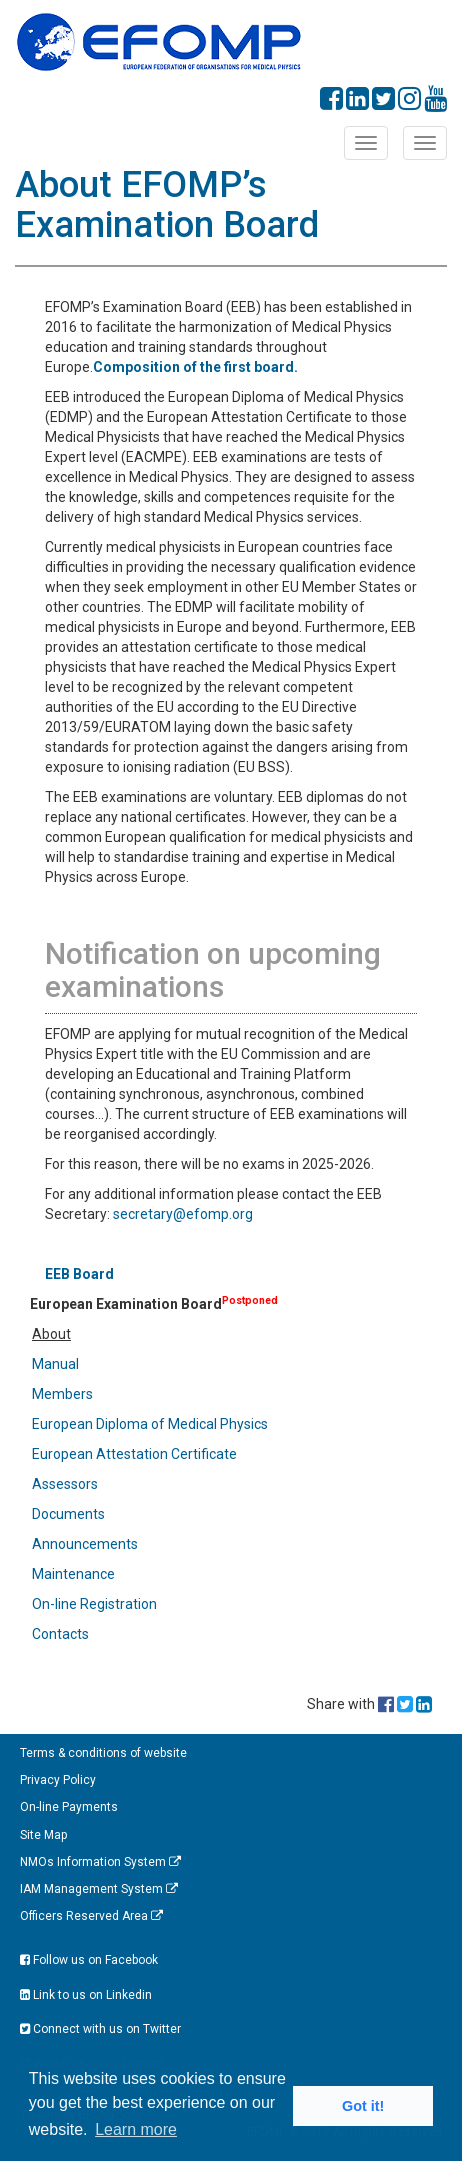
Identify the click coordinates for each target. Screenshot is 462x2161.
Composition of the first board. (195, 367)
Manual (55, 1364)
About (51, 1334)
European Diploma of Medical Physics (150, 1424)
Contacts (60, 1634)
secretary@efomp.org (183, 1214)
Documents (68, 1514)
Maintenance (73, 1574)
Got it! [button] (363, 2106)
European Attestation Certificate (134, 1454)
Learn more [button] (136, 2129)
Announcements (85, 1544)
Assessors (65, 1484)
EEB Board (79, 1274)
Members (62, 1394)
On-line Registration (94, 1604)
